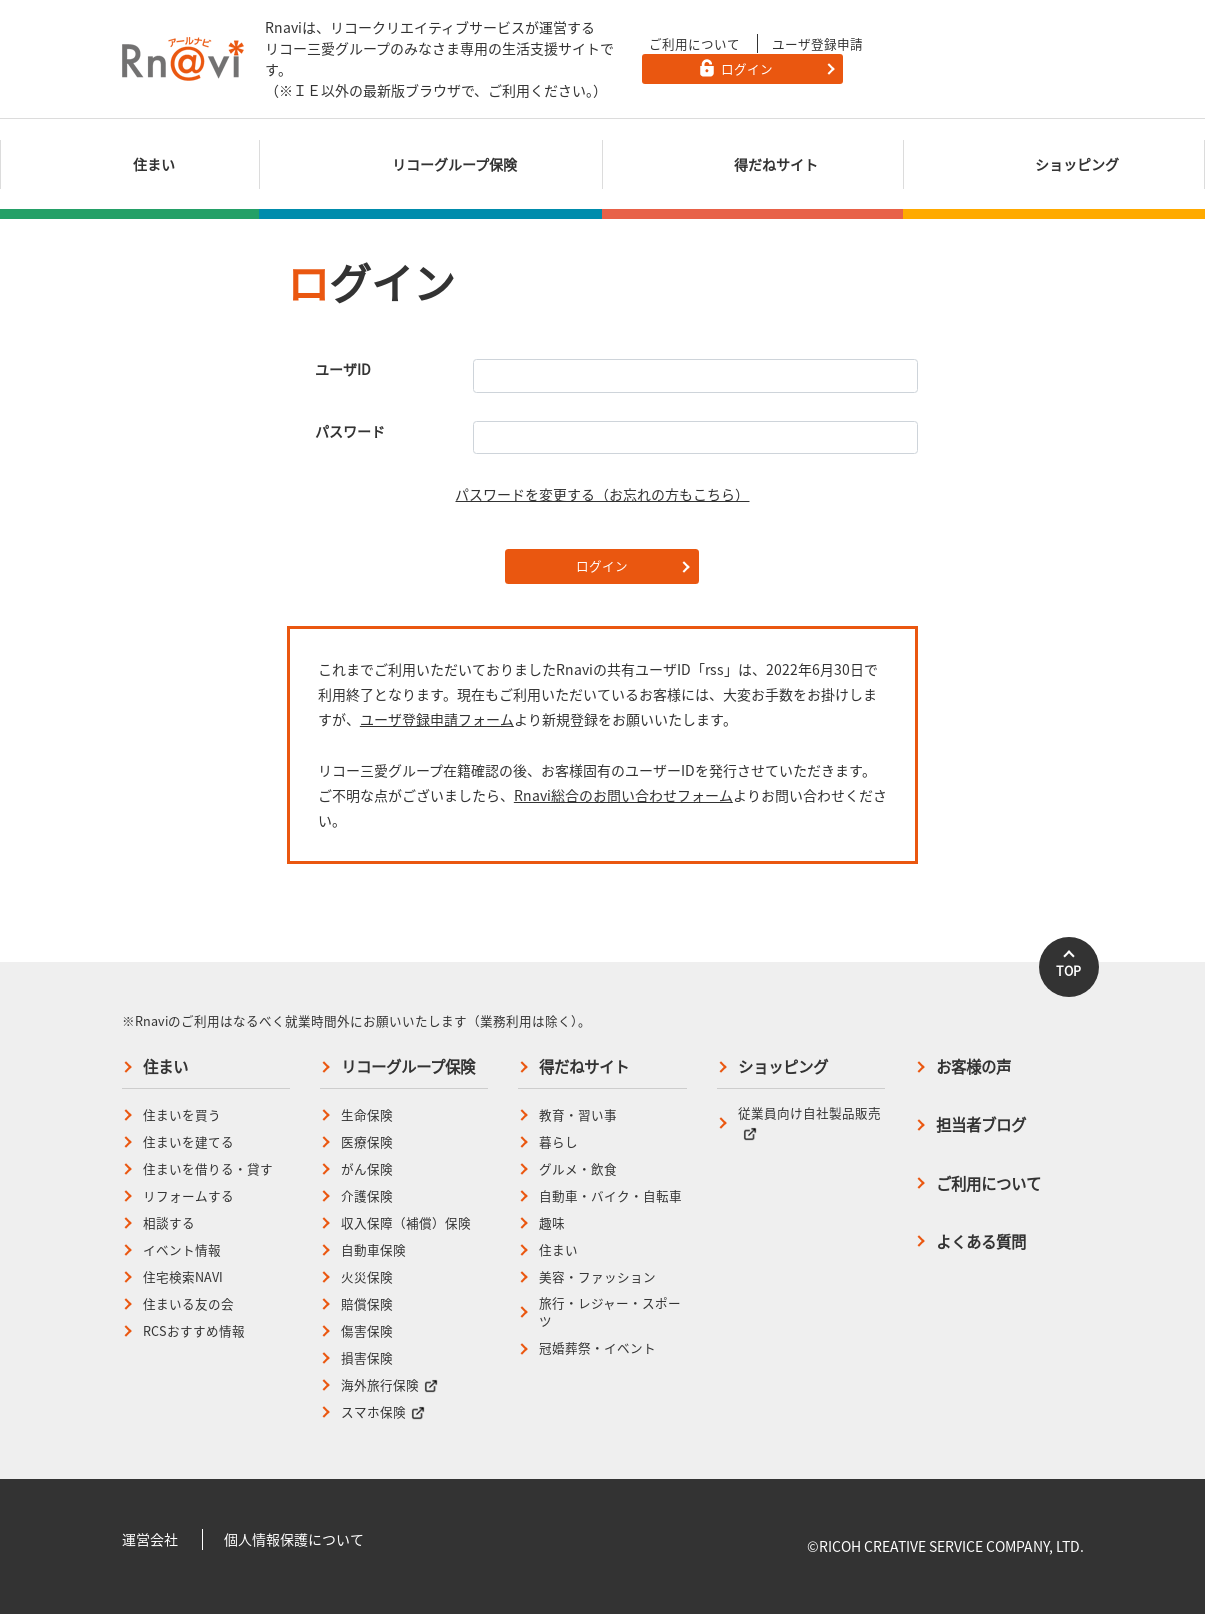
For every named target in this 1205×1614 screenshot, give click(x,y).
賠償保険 (367, 1304)
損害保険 (367, 1358)
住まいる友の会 (188, 1304)
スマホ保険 (383, 1412)
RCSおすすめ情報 (194, 1331)
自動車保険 (373, 1250)
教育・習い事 (578, 1115)
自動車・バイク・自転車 (610, 1196)
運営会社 (150, 1539)
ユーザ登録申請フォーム (437, 719)
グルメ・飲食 (578, 1169)
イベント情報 (182, 1250)
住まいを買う (182, 1115)
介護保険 (367, 1196)
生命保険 (367, 1115)
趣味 (552, 1223)
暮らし (558, 1142)
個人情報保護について (294, 1539)
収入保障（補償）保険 (406, 1223)
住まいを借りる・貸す (208, 1169)
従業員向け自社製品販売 (809, 1122)
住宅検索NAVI (183, 1277)
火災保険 (367, 1277)
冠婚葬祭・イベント (597, 1348)
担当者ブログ (981, 1124)
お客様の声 (973, 1066)
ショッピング (783, 1066)
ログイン (602, 565)
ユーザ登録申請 (817, 43)
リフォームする (188, 1196)
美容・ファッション (597, 1277)
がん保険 (367, 1169)
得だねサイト (584, 1066)
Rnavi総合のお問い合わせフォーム (623, 795)
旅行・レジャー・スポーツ (610, 1312)
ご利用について (694, 43)
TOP (1068, 970)
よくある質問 (981, 1241)
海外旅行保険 (389, 1385)
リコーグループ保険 (408, 1066)
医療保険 (367, 1142)
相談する (169, 1223)
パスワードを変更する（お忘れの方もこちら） (602, 494)
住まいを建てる (188, 1142)
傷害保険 (367, 1331)
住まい (165, 1066)
